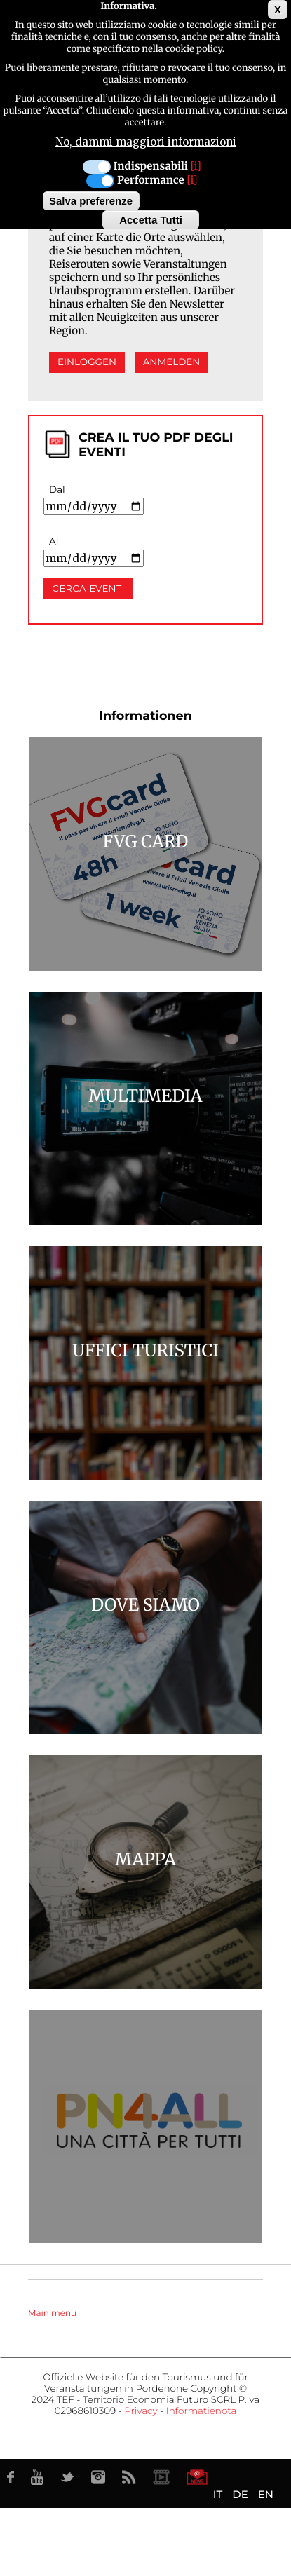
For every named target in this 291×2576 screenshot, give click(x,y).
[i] (196, 166)
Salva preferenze (91, 201)
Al (53, 541)
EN (265, 2494)
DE (240, 2494)
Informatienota (201, 2411)
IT (217, 2494)
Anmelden (172, 362)
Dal (57, 490)
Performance (150, 180)
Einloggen (86, 362)
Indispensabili (151, 166)
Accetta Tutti (150, 220)
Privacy (140, 2411)
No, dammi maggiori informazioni (145, 142)
